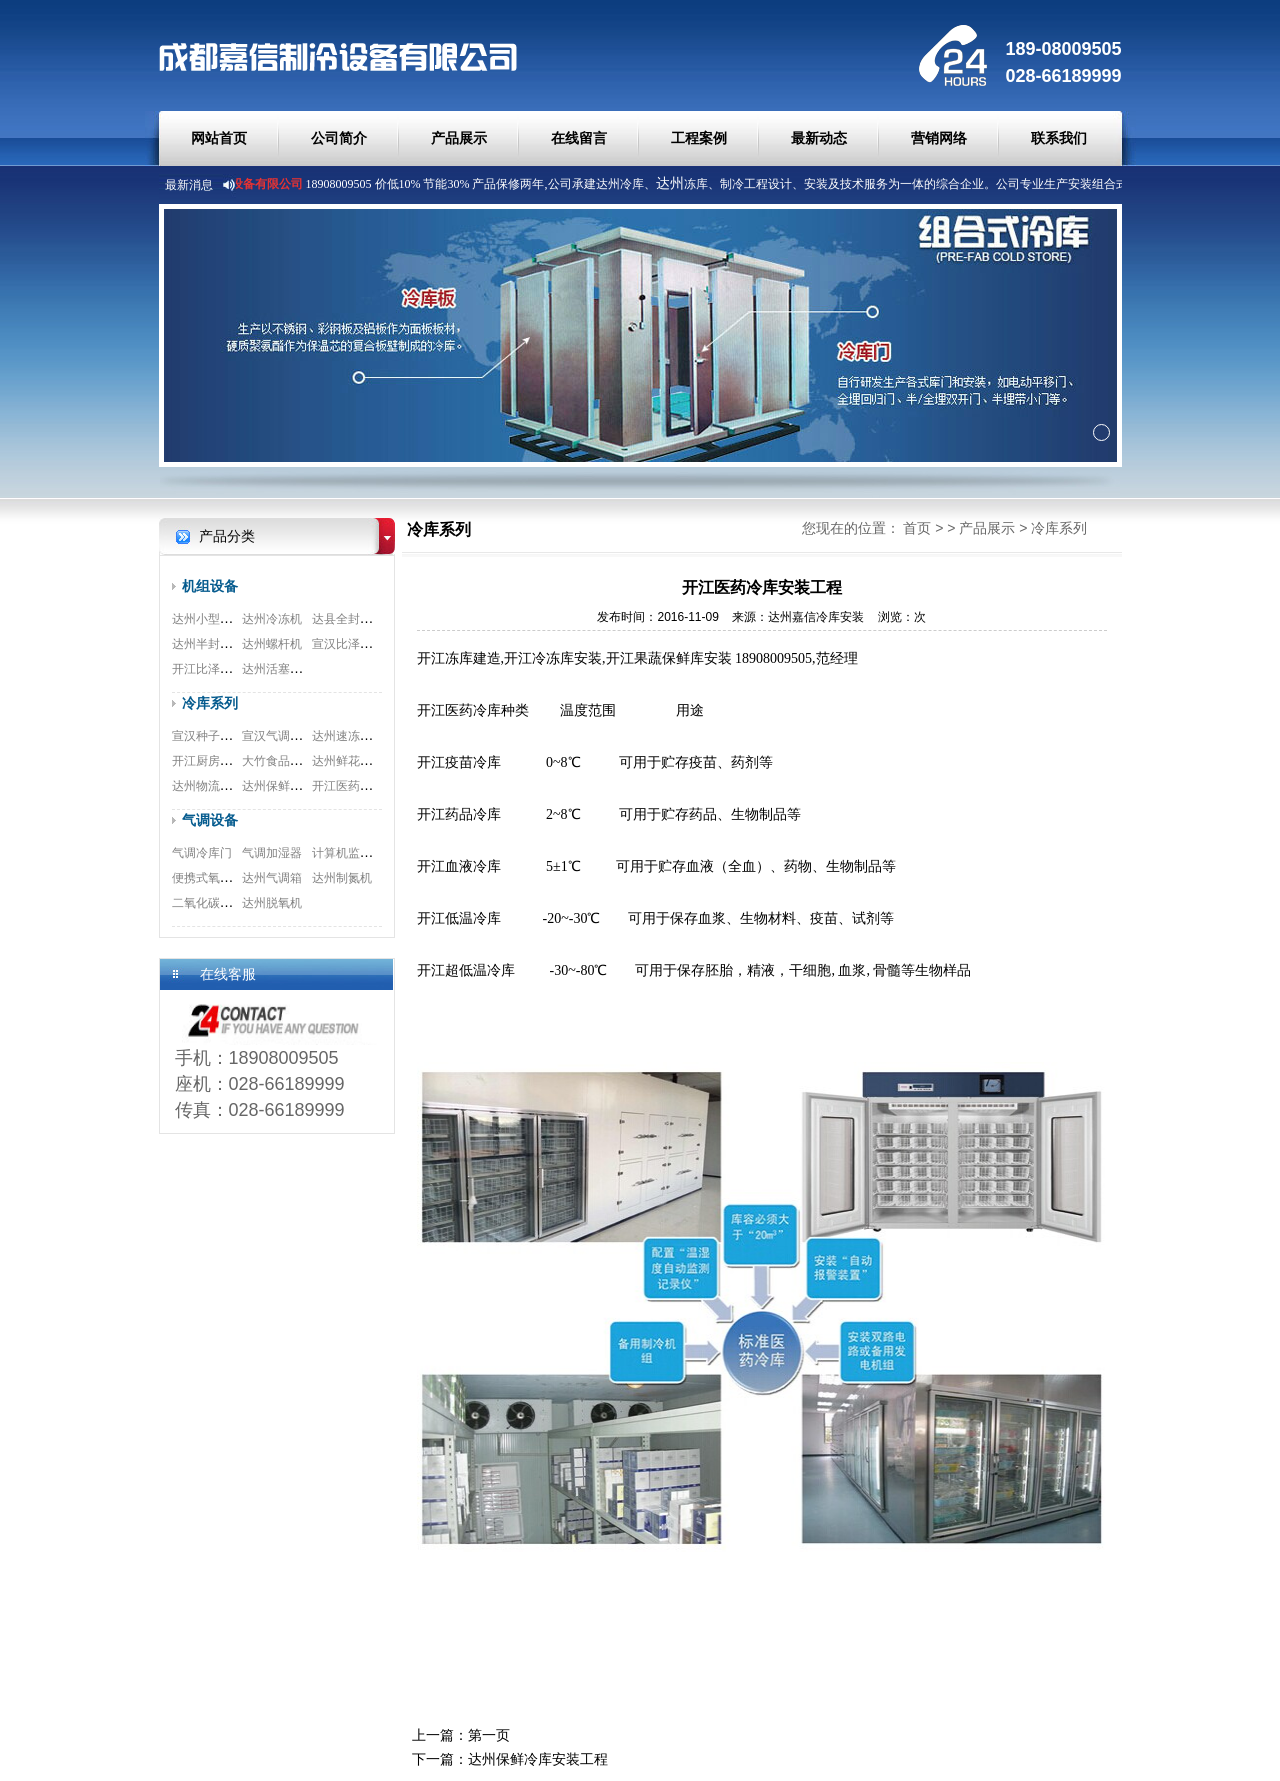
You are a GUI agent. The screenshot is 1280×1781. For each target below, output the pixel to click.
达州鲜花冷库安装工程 (372, 761)
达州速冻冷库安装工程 (372, 736)
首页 (917, 528)
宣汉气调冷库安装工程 (302, 736)
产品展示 (459, 138)
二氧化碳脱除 (208, 903)
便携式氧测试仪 (214, 878)
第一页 (489, 1735)
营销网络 (939, 138)
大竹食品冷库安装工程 (302, 761)
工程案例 (699, 138)
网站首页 (219, 138)
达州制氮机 (342, 878)
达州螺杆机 (272, 644)
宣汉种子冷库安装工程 (232, 736)
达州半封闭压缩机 (220, 644)
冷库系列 (210, 703)
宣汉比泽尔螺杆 (354, 644)
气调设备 (210, 820)
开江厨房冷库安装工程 (232, 761)
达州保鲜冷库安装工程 (302, 786)
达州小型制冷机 (214, 619)
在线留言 (579, 138)
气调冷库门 (202, 853)
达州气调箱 (272, 878)
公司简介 (339, 138)
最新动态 (819, 138)
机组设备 (210, 586)
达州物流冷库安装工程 (232, 786)
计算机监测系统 (354, 853)
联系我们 (1059, 138)
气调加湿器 (272, 853)
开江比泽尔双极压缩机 (232, 669)
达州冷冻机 (272, 619)
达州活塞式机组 (284, 669)
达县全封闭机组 (354, 619)
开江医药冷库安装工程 (372, 786)
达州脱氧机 (272, 903)
